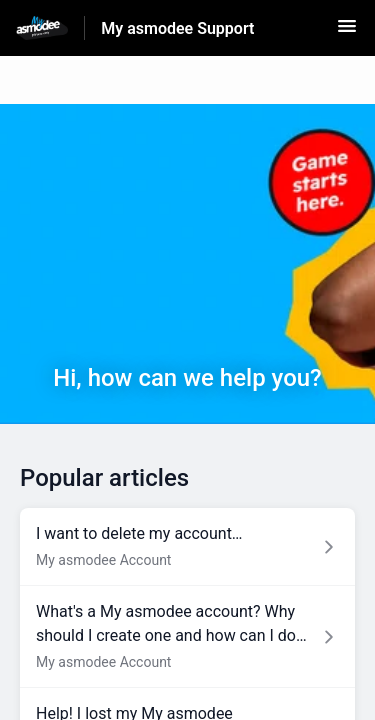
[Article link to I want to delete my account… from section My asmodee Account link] (187, 547)
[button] (347, 32)
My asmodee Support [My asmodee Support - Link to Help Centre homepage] (177, 28)
